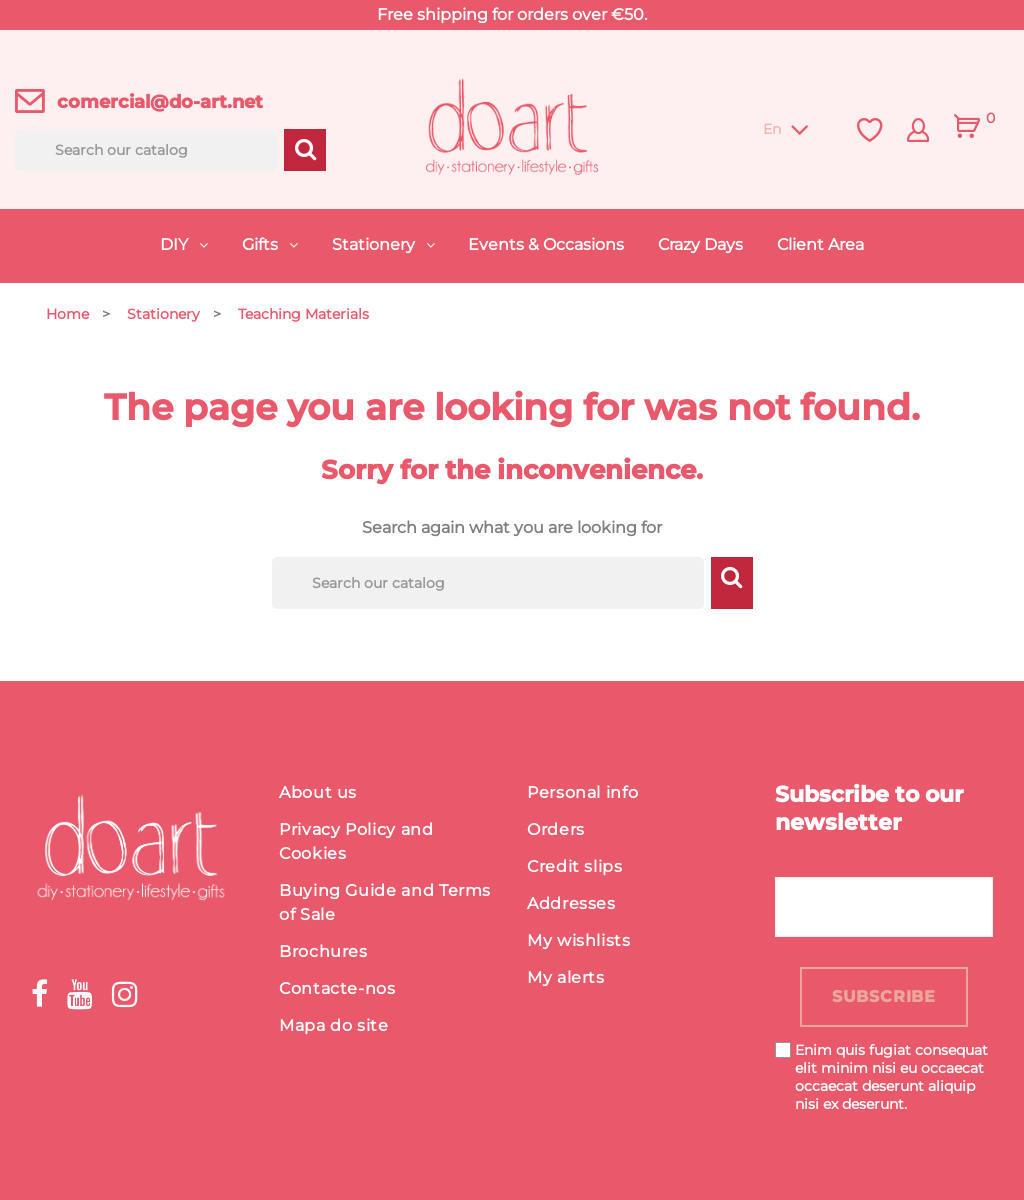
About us (318, 792)
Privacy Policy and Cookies (356, 841)
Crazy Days (700, 244)
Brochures (323, 951)
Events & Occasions (546, 244)
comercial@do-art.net (160, 102)
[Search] (146, 150)
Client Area (820, 244)
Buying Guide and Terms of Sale (385, 902)
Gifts (262, 244)
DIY (176, 244)
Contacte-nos (337, 988)
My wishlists (579, 940)
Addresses (571, 903)
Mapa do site (334, 1025)
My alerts (566, 977)
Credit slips (575, 866)
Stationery (375, 244)
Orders (556, 829)
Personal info (582, 792)
